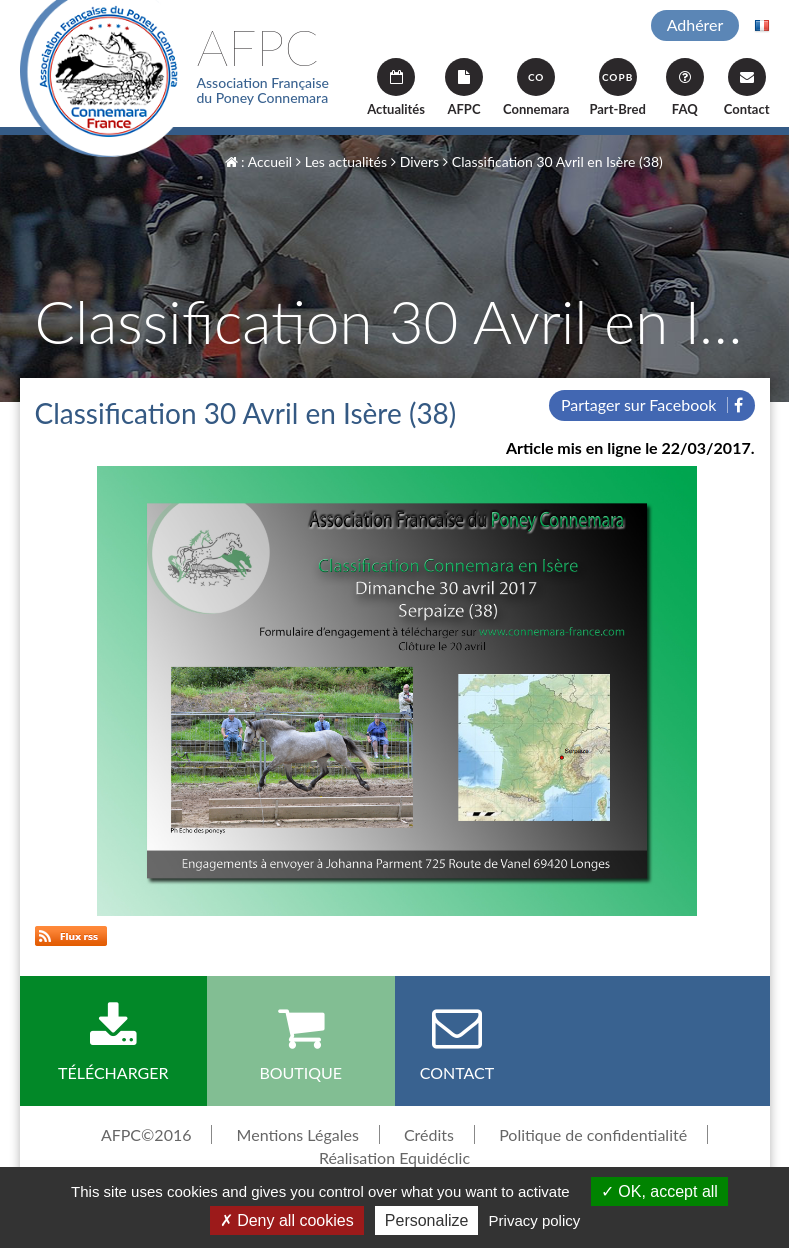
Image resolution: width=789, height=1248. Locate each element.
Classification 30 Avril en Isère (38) (553, 161)
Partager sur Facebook (652, 404)
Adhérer (695, 24)
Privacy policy (535, 1220)
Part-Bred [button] (617, 87)
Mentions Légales (298, 1134)
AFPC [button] (464, 87)
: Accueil (259, 161)
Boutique (301, 1042)
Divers (415, 161)
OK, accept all (659, 1191)
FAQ (685, 87)
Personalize (427, 1220)
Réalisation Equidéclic (394, 1157)
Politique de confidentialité (593, 1134)
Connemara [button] (536, 87)
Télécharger (114, 1042)
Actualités (396, 87)
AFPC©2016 (146, 1134)
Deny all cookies (287, 1220)
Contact (747, 87)
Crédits (429, 1134)
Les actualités (341, 161)
